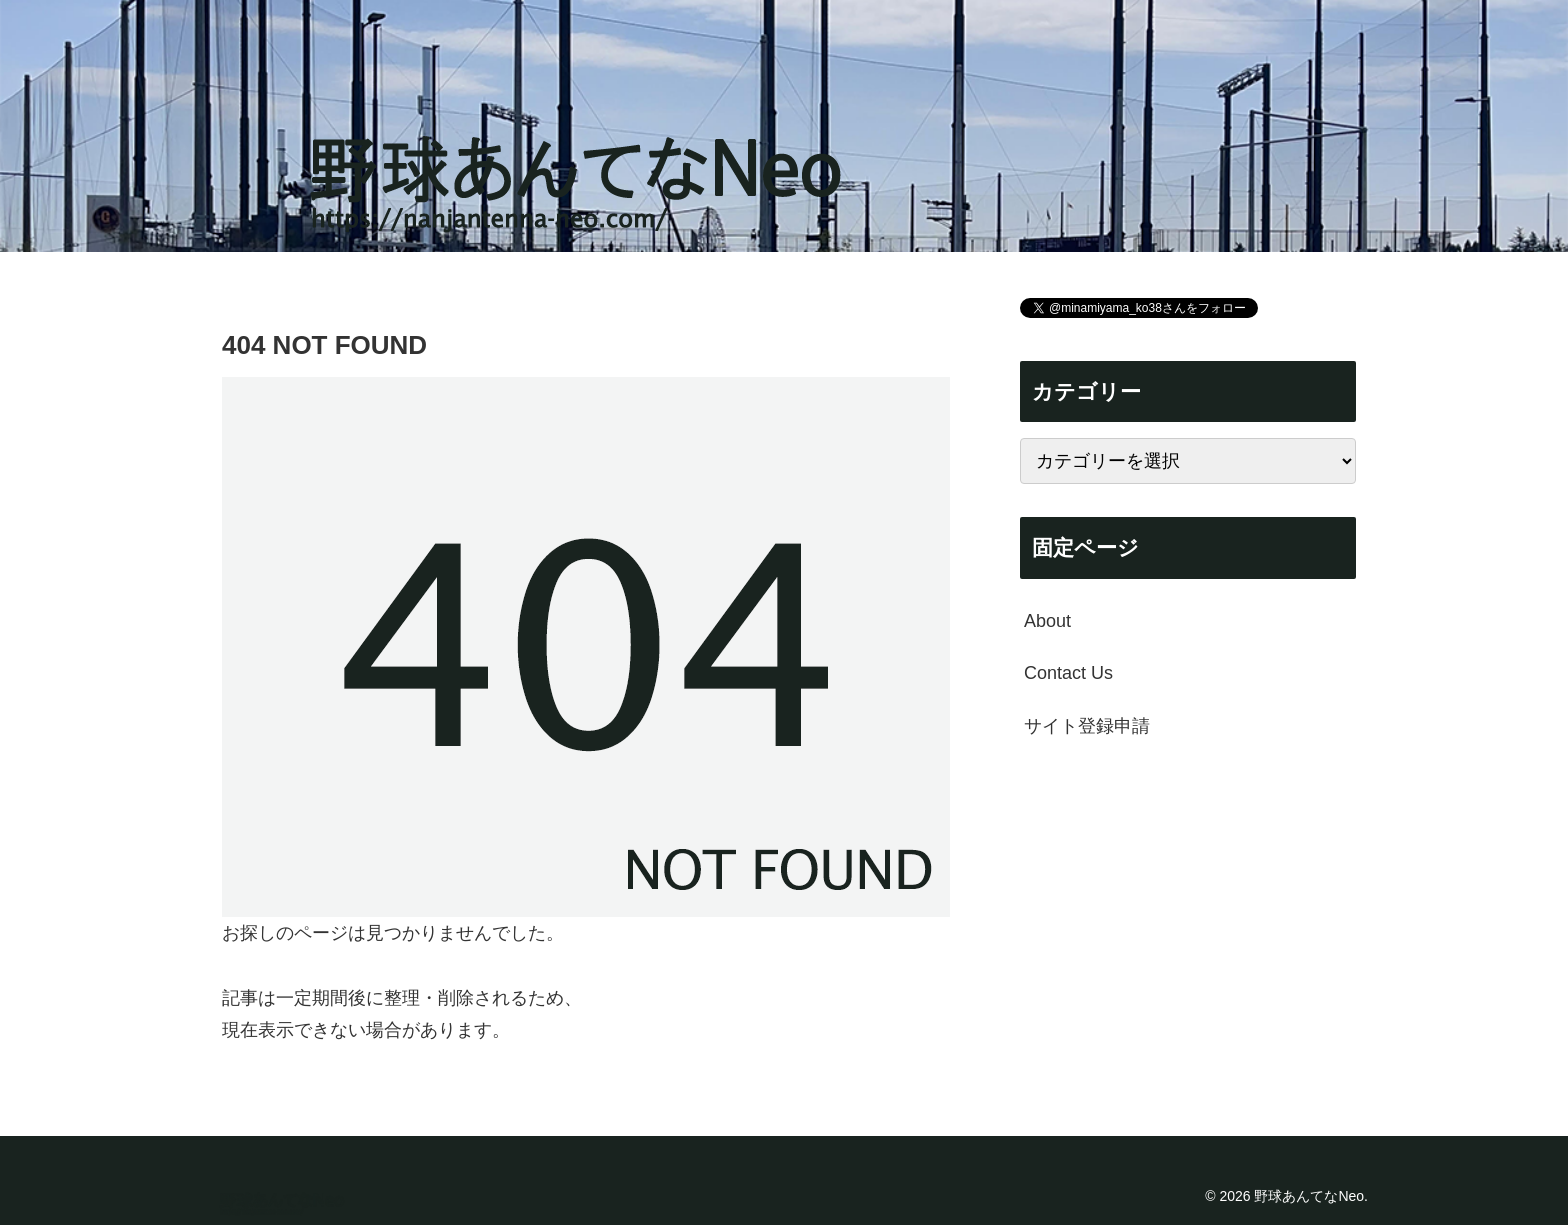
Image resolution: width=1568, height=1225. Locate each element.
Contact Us (1068, 673)
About (1047, 621)
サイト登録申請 (1087, 726)
